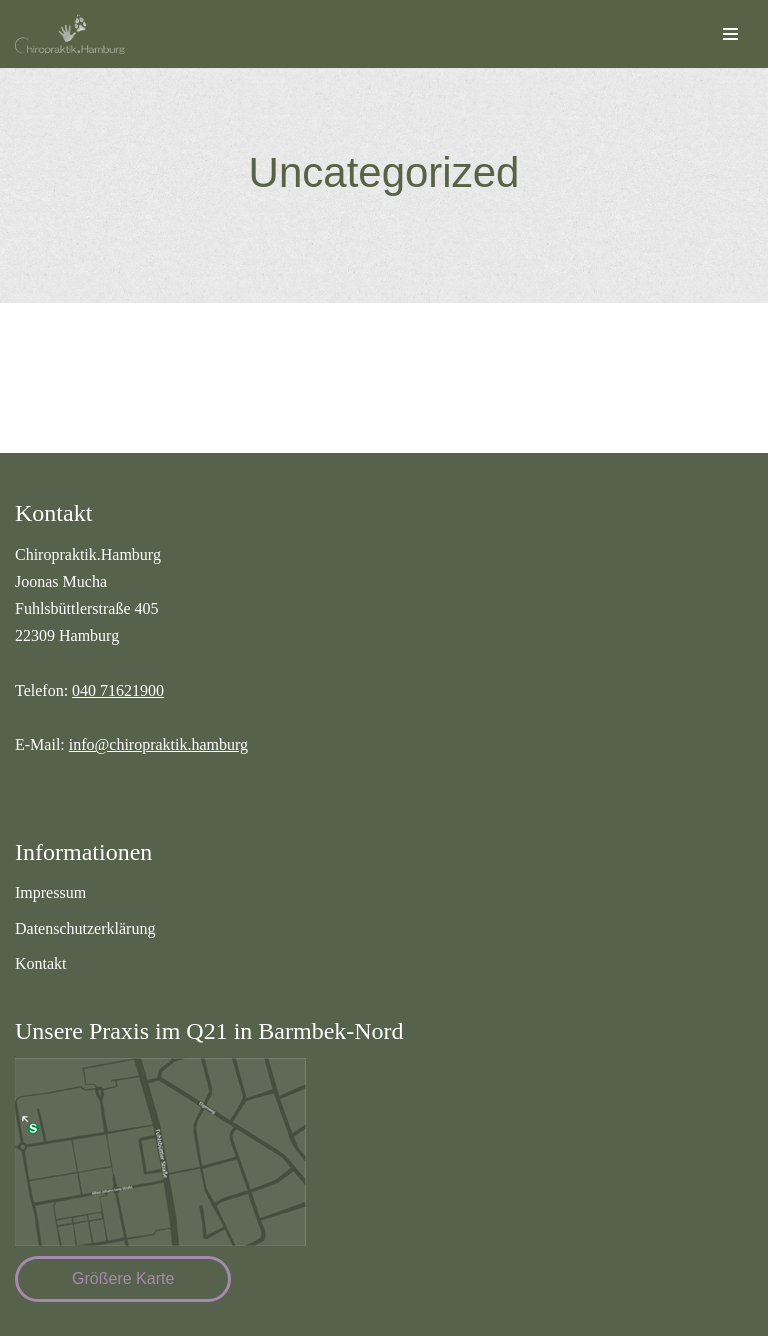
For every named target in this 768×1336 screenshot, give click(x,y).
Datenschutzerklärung (85, 928)
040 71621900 (118, 690)
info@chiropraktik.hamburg (158, 744)
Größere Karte (123, 1278)
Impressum (50, 892)
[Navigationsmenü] (730, 34)
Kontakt (41, 963)
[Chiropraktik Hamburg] (75, 34)
